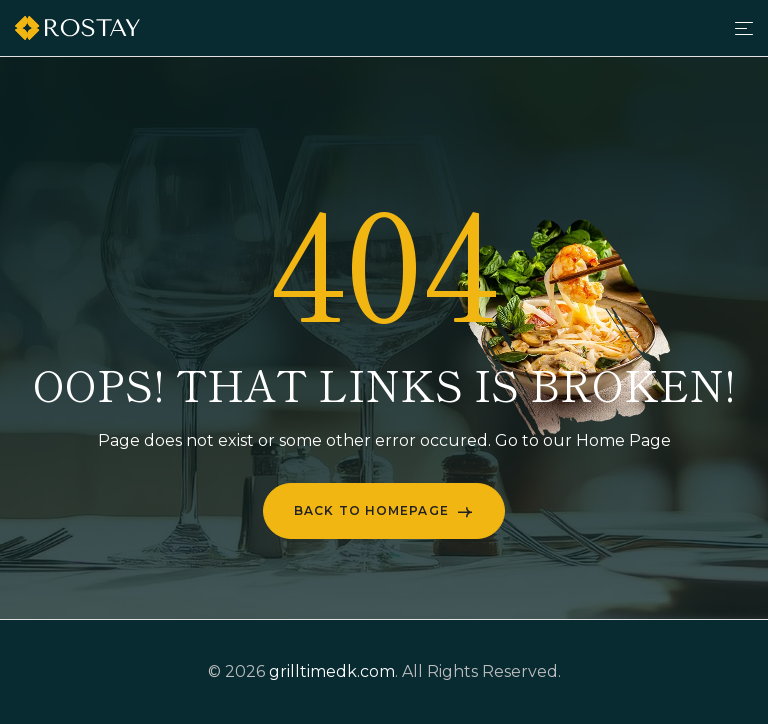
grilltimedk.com (332, 671)
